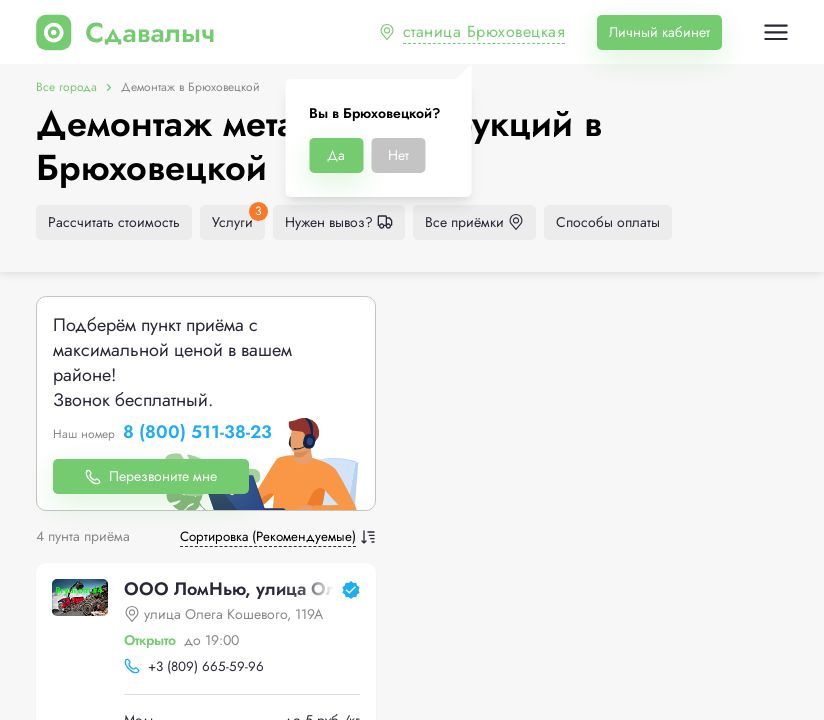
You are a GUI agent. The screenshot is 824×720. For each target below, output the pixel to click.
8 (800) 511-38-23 (197, 433)
